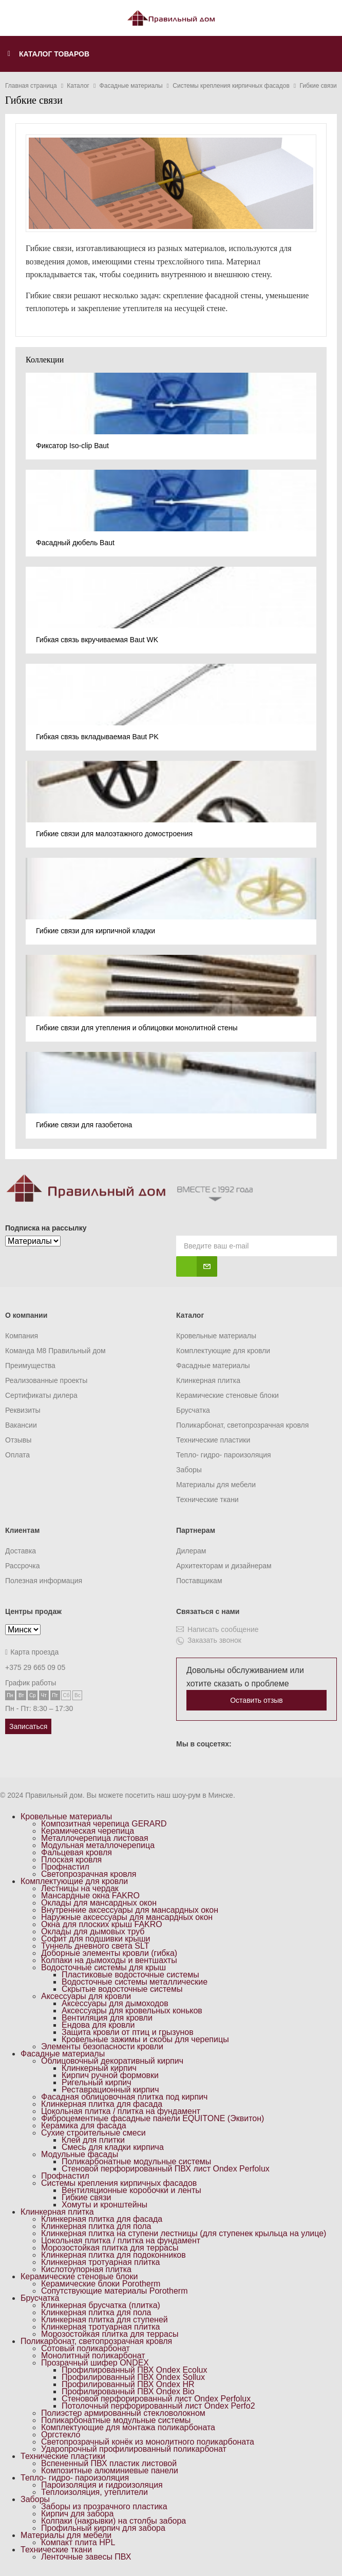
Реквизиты (23, 1410)
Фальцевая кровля (76, 1852)
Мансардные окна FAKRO (90, 1895)
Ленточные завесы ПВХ (86, 2556)
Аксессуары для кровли (86, 1996)
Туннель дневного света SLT (95, 1945)
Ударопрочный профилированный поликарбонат (133, 2449)
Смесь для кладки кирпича (113, 2147)
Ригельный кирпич (96, 2082)
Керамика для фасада (83, 2125)
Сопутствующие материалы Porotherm (114, 2290)
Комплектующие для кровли (223, 1351)
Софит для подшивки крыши (95, 1938)
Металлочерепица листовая (94, 1838)
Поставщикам (199, 1581)
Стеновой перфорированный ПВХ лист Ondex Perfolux (166, 2168)
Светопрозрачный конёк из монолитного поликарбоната (147, 2441)
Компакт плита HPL (78, 2542)
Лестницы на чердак (80, 1888)
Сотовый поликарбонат (85, 2348)
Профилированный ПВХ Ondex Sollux (133, 2377)
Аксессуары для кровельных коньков (132, 2010)
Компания (21, 1336)
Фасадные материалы (213, 1365)
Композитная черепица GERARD (104, 1823)
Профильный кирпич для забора (103, 2528)
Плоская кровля (71, 1859)
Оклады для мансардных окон (99, 1902)
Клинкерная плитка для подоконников (113, 2255)
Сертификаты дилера (41, 1395)
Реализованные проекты (46, 1380)
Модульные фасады (79, 2154)
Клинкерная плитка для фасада (101, 2104)
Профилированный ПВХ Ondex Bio (128, 2391)
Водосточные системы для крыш (103, 1967)
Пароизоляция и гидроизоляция (102, 2485)
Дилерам (191, 1551)
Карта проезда (32, 1652)
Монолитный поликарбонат (93, 2355)
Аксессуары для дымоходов (115, 2003)
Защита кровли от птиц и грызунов (128, 2032)
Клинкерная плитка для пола (96, 2226)
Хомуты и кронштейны (104, 2204)
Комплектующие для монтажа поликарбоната (128, 2427)
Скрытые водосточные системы (122, 1989)
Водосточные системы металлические (134, 1981)
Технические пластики (213, 1440)
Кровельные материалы (216, 1336)
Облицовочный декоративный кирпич (112, 2060)
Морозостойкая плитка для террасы (109, 2247)
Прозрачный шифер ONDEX (95, 2362)
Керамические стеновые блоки (227, 1395)
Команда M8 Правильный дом (55, 1351)
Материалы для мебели (216, 1485)
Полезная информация (43, 1581)
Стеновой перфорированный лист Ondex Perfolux (156, 2398)
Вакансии (21, 1425)
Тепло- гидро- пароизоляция (223, 1455)
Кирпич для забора (77, 2513)
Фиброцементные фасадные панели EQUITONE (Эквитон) (152, 2118)
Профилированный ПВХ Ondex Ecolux (134, 2370)
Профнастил (65, 1866)
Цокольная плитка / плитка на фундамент (120, 2111)
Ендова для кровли (98, 2025)
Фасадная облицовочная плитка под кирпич (124, 2096)
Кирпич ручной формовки (110, 2075)
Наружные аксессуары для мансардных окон (127, 1917)
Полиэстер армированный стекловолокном (123, 2413)
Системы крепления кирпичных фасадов (119, 2183)
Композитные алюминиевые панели (109, 2470)
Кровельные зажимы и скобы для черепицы (145, 2039)
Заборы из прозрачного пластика (104, 2506)
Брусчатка (193, 1410)
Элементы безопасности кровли (102, 2046)
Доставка (20, 1551)
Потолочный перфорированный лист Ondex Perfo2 (158, 2405)
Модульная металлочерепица (98, 1845)
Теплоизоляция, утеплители (94, 2492)
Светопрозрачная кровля (88, 1874)
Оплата (17, 1455)
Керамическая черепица (87, 1831)
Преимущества (30, 1365)
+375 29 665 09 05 (35, 1667)
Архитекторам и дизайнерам (224, 1566)
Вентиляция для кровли (107, 2017)
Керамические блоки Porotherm (100, 2283)
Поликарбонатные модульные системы (136, 2161)
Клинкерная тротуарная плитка (100, 2262)
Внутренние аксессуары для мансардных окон (129, 1910)
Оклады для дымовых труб (93, 1931)
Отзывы (18, 1440)
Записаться (28, 1726)
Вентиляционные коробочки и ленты (131, 2190)
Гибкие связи (86, 2197)
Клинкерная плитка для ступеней (104, 2319)
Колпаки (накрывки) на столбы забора (113, 2520)
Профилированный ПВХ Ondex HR (128, 2384)
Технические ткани (207, 1499)
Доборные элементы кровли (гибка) (109, 1953)
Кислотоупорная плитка (86, 2269)
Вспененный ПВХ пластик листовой (109, 2463)
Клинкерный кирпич (99, 2068)
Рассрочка (22, 1566)
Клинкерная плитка (208, 1380)
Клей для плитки (93, 2140)
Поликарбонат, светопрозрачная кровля (242, 1425)
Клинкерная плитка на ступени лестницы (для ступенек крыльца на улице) (183, 2233)
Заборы (189, 1470)
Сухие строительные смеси (93, 2132)
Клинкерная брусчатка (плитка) (100, 2305)
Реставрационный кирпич (110, 2089)
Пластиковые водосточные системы (130, 1974)
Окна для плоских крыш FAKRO (101, 1924)
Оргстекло (60, 2434)
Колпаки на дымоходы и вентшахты (109, 1960)
